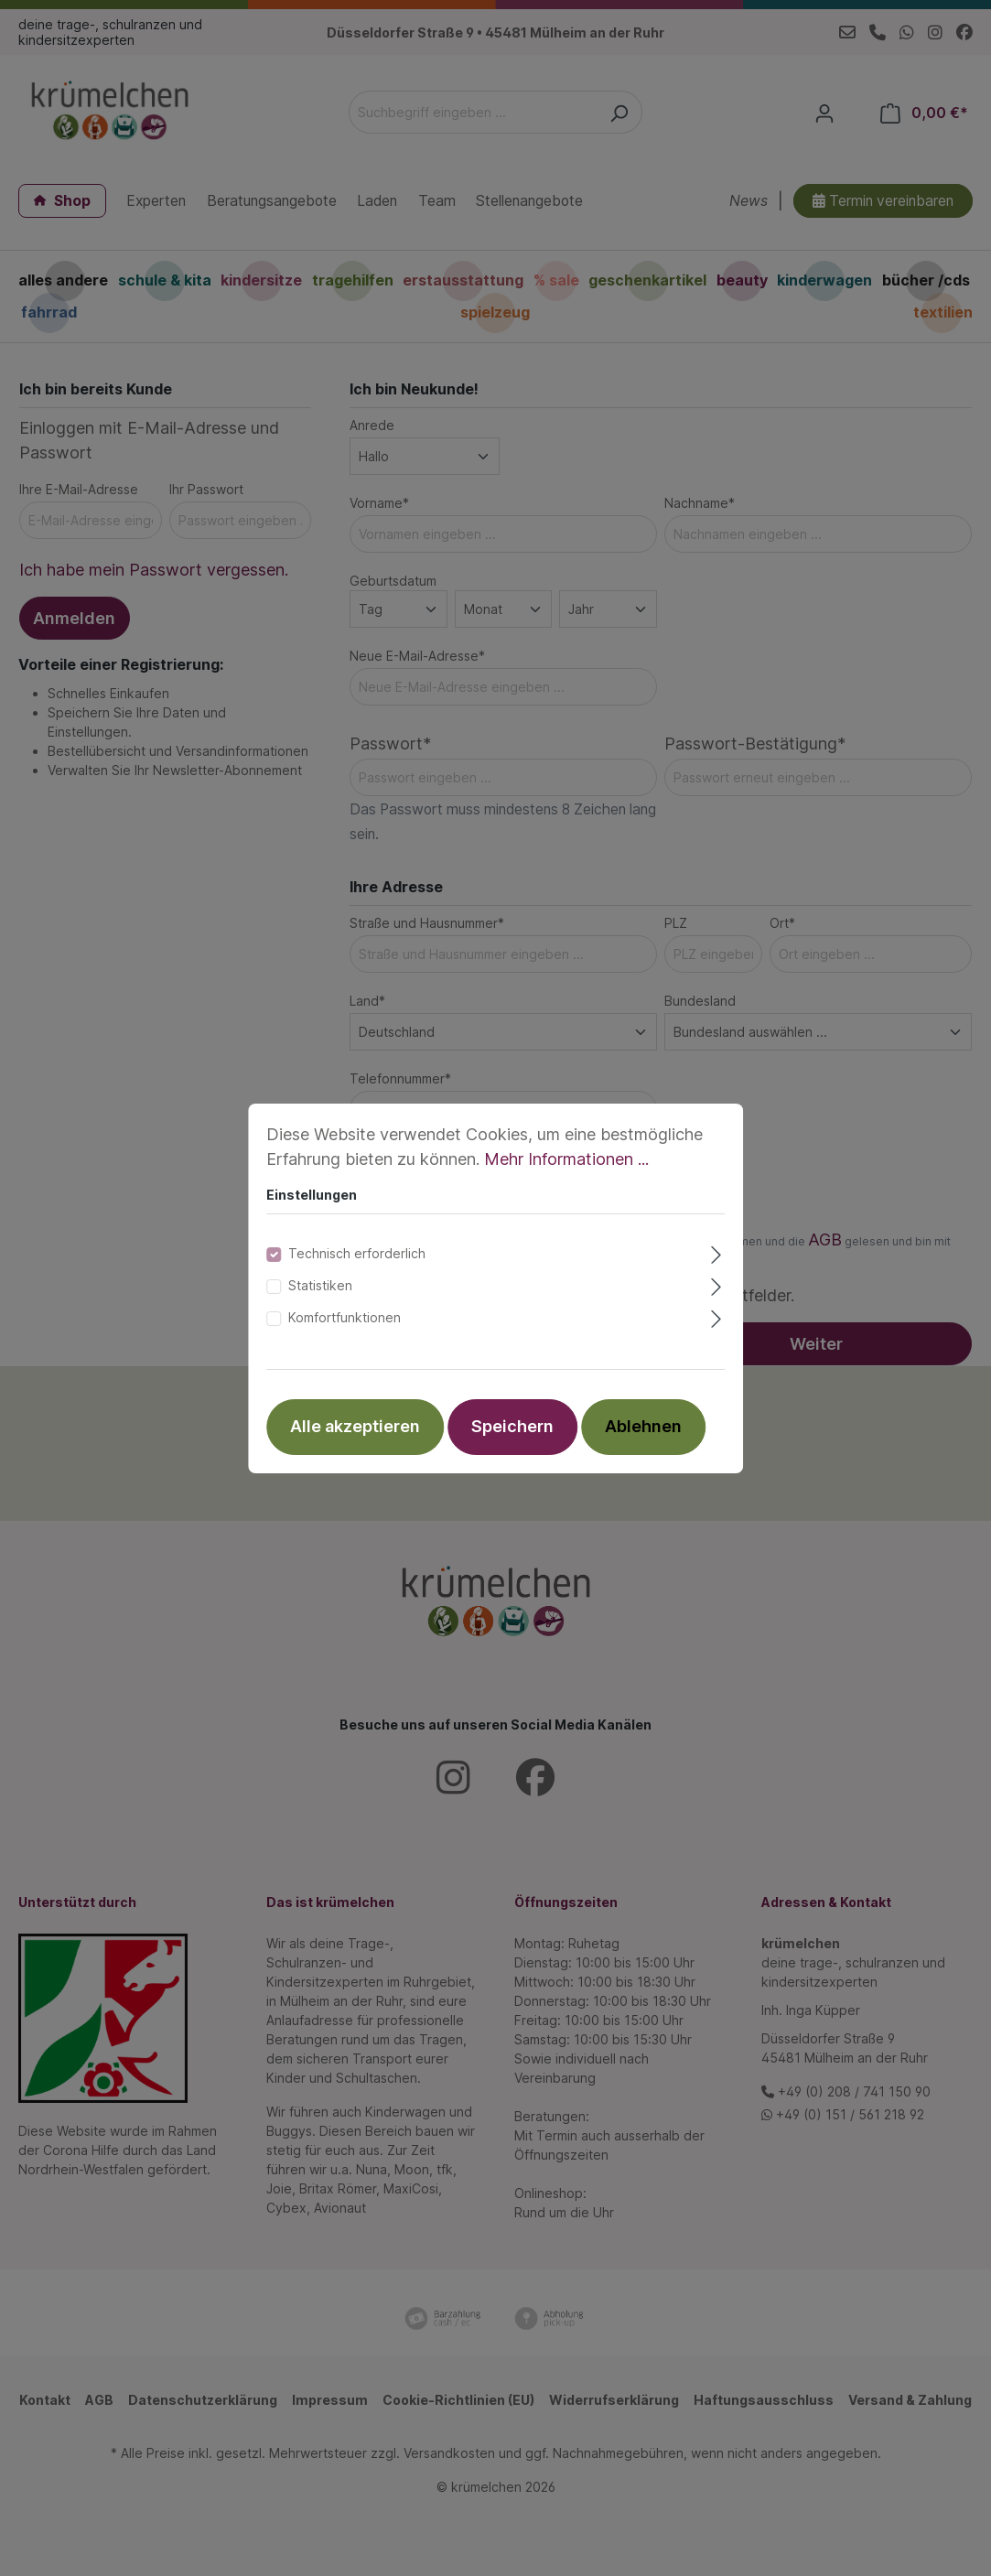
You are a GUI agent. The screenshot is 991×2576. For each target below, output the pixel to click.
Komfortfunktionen (344, 1317)
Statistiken (320, 1285)
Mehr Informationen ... (566, 1159)
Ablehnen (643, 1426)
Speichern (512, 1426)
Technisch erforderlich (356, 1253)
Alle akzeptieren (355, 1426)
